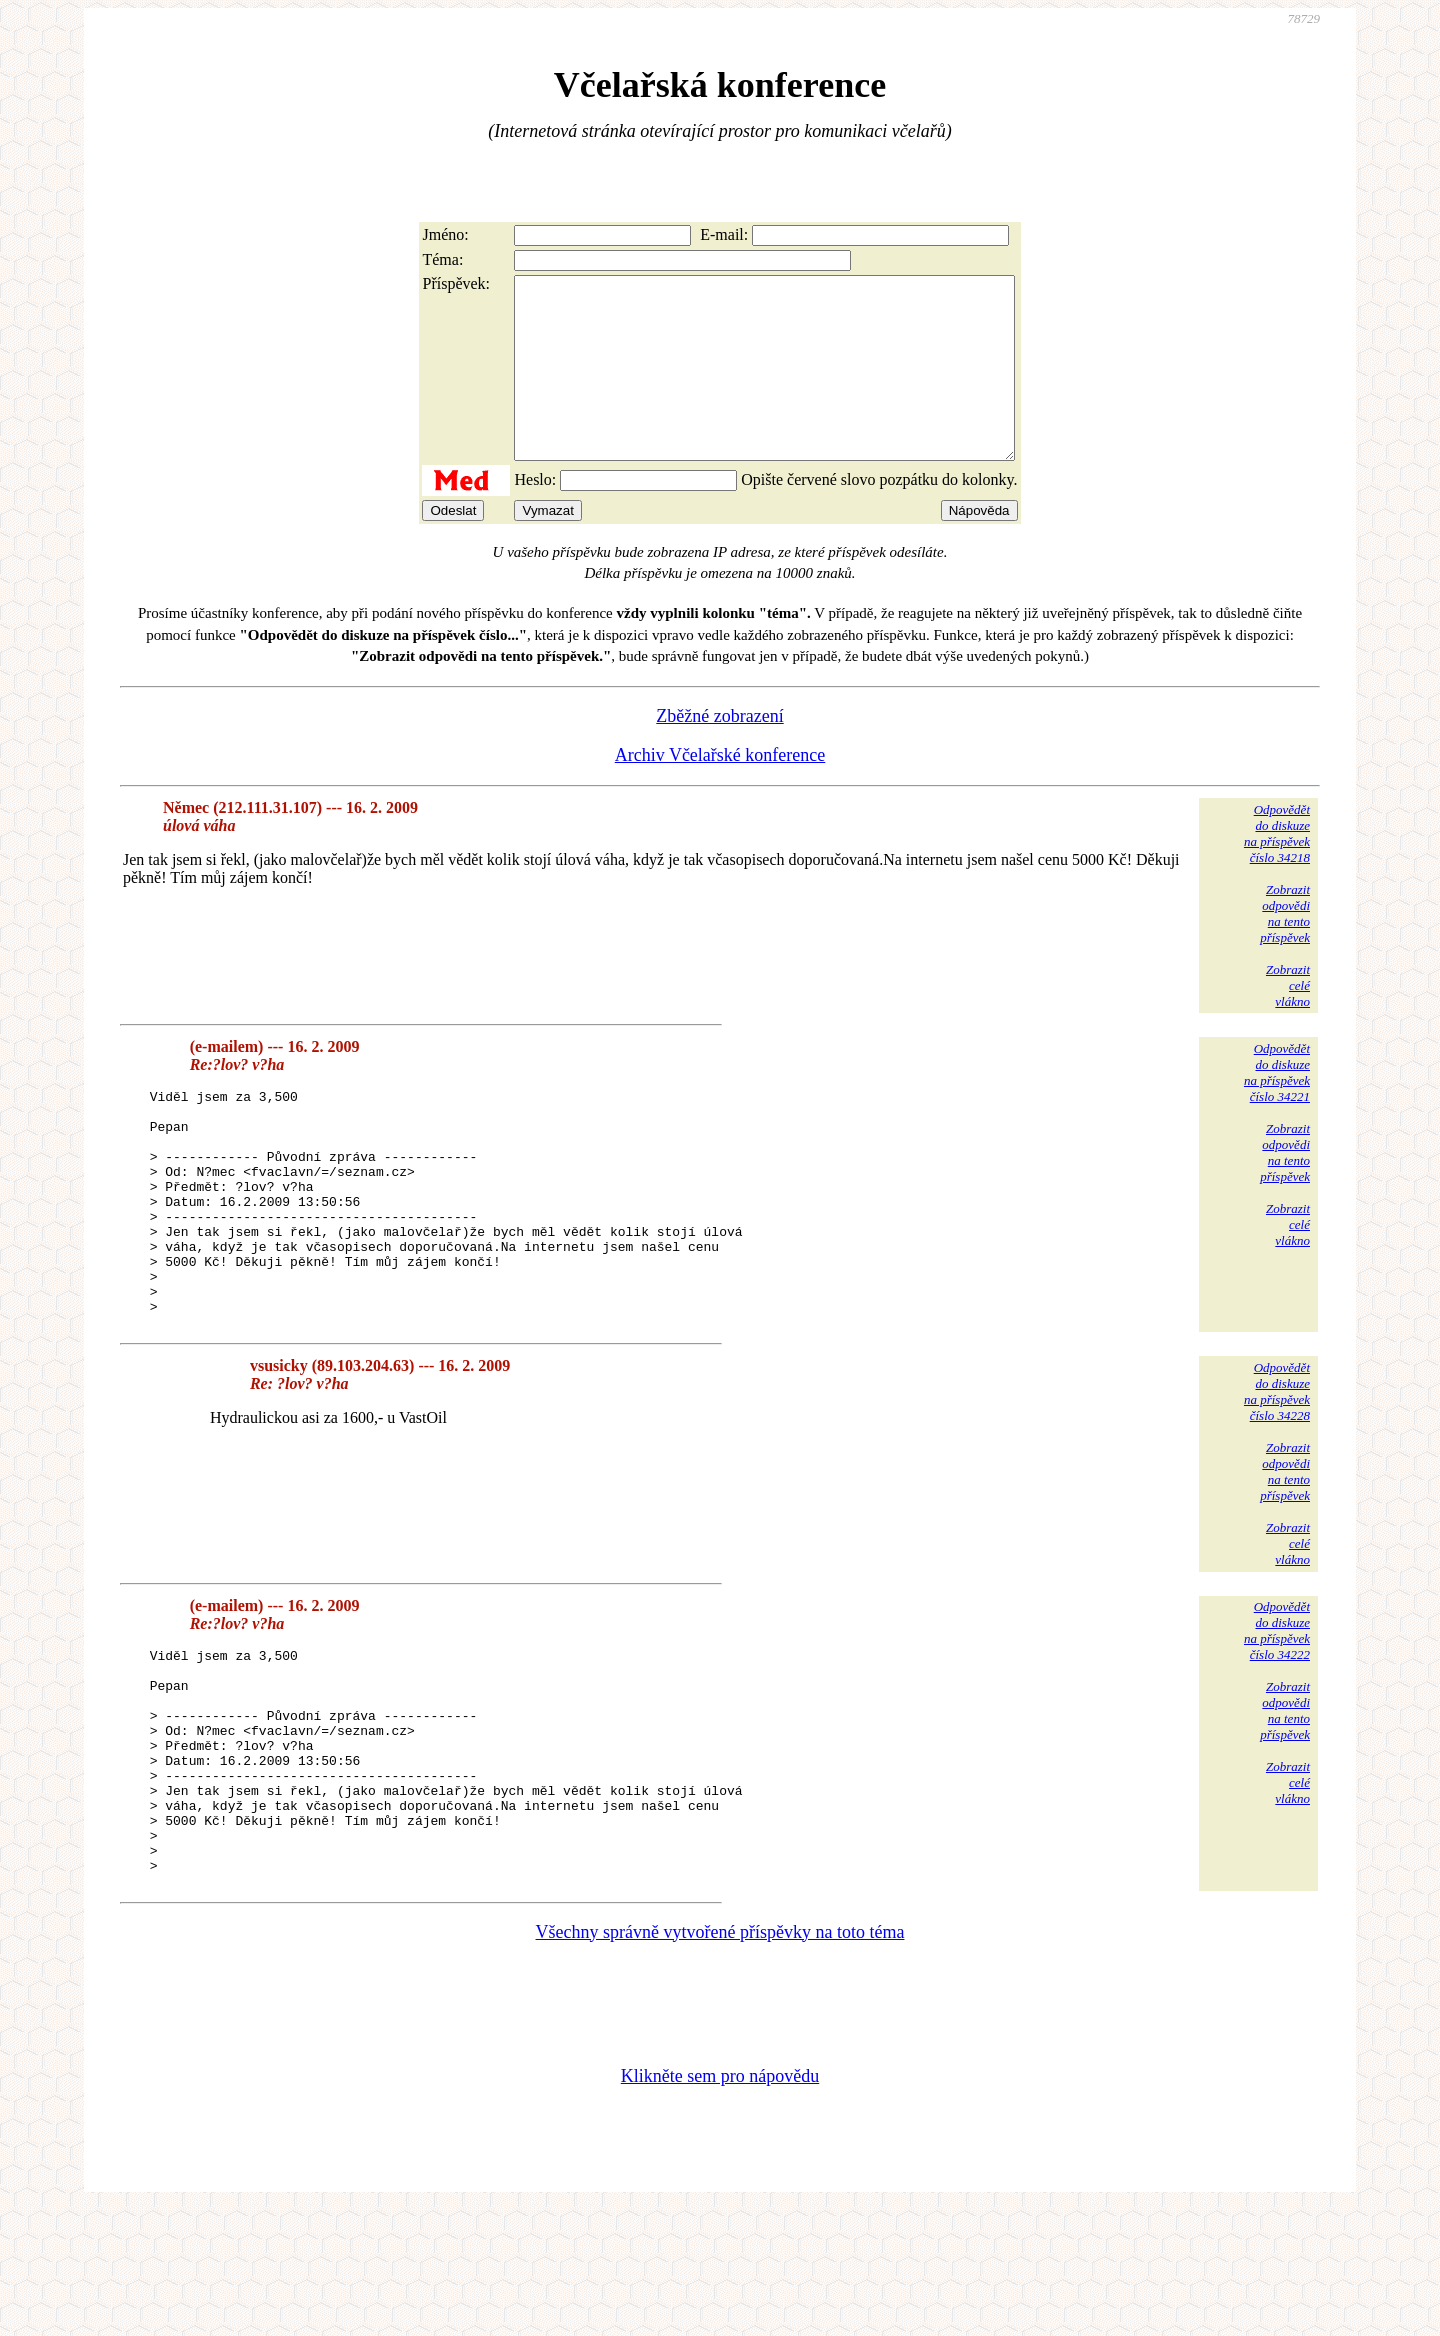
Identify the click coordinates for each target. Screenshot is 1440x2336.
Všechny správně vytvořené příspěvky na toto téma (720, 2058)
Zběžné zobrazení (719, 752)
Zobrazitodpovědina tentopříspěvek (1285, 949)
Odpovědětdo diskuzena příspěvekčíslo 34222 (1277, 1711)
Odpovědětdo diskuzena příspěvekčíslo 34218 (1277, 869)
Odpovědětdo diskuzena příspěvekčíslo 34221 (1277, 1108)
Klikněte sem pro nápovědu (720, 2202)
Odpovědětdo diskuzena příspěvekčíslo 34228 (1277, 1472)
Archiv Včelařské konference (720, 791)
